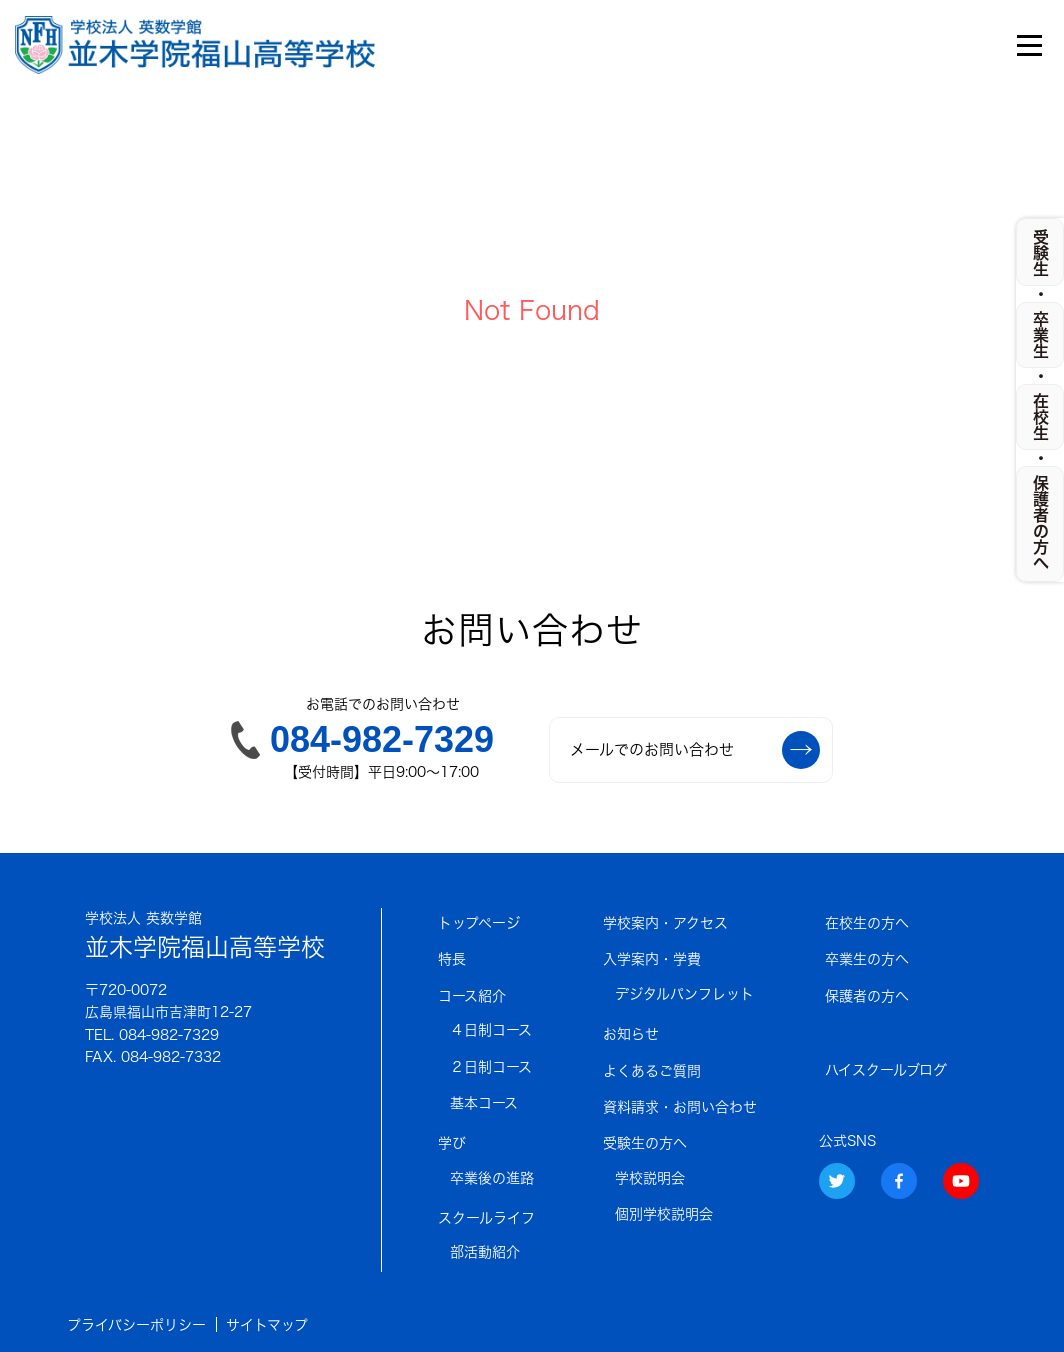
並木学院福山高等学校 (205, 933)
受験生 (1041, 253)
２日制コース (491, 1067)
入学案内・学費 (652, 959)
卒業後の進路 (492, 1178)
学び (452, 1143)
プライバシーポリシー (136, 1325)
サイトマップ (267, 1325)
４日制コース (491, 1030)
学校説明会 (650, 1178)
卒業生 (1041, 335)
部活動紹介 (485, 1252)
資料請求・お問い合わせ (680, 1107)
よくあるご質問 (652, 1071)
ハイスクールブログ (886, 1070)
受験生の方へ (645, 1143)
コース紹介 (472, 996)
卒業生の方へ (867, 959)
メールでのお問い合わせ (695, 750)
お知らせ (631, 1034)
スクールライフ (486, 1218)
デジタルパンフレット (684, 994)
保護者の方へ (867, 996)
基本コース (484, 1103)
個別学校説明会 (664, 1214)
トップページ (479, 923)
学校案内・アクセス (665, 923)
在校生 (1041, 417)
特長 (452, 959)
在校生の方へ (867, 923)
